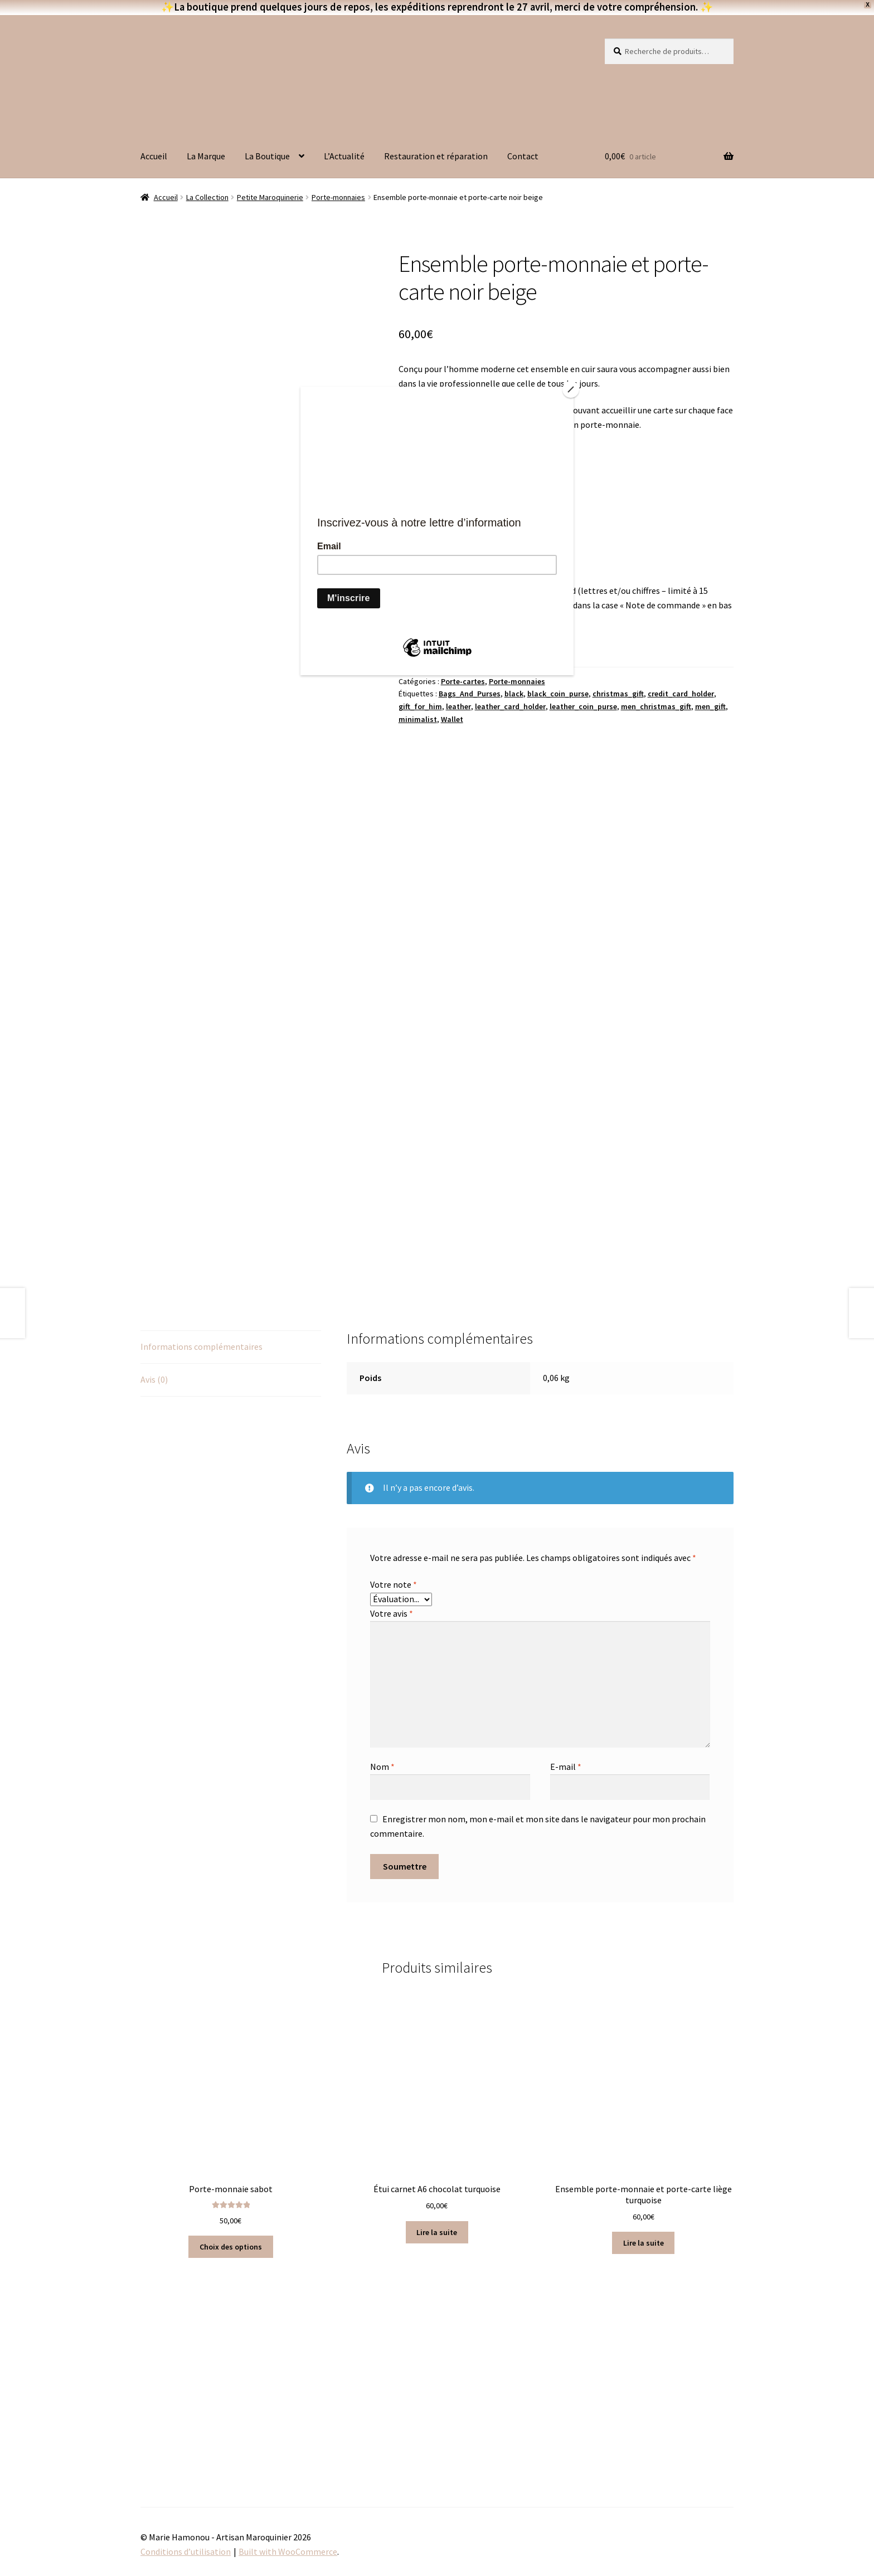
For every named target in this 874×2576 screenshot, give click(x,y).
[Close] (570, 389)
